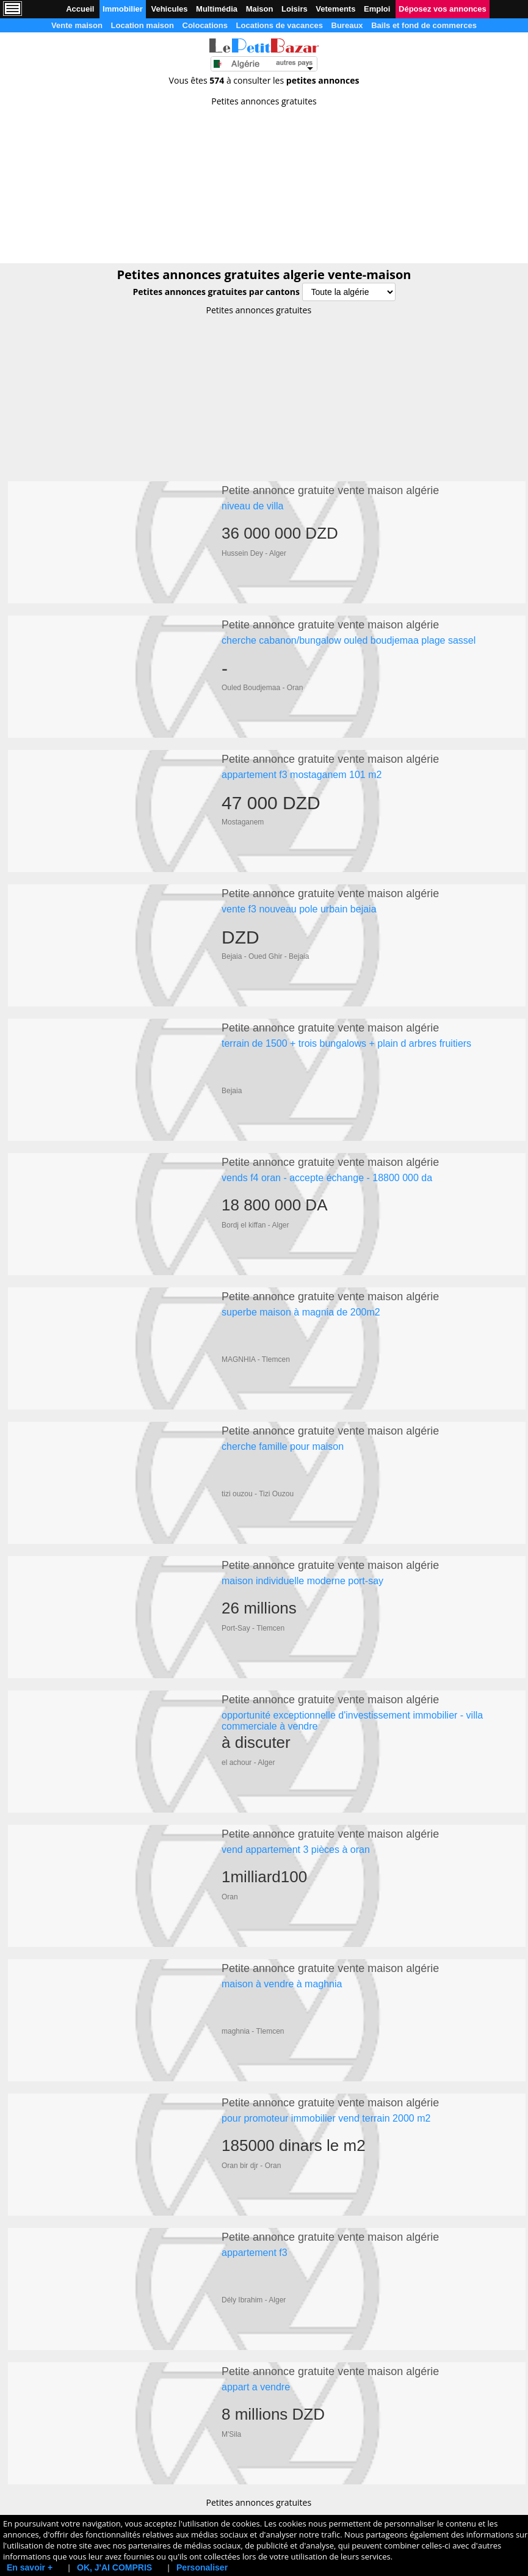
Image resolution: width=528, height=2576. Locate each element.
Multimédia (216, 8)
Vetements (335, 8)
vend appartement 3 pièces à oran (296, 1788)
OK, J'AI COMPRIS (114, 2567)
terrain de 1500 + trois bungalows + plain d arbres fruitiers (346, 1019)
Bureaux (347, 25)
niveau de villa (252, 506)
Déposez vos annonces (442, 8)
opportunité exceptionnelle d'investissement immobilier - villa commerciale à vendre (352, 1665)
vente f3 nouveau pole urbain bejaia (299, 891)
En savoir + (29, 2567)
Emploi (377, 8)
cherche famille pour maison (283, 1404)
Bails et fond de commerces (424, 25)
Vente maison (77, 25)
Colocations (205, 25)
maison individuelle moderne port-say (302, 1532)
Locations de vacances (279, 25)
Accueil (80, 8)
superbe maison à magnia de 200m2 (301, 1275)
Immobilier (123, 8)
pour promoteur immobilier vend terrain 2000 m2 (326, 2045)
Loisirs (294, 8)
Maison (259, 8)
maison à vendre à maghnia (282, 1917)
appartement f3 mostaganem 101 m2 (302, 762)
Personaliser (202, 2567)
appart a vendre (256, 2301)
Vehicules (169, 8)
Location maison (142, 25)
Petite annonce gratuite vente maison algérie (330, 490)
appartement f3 (255, 2173)
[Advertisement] (264, 180)
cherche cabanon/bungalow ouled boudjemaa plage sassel (349, 634)
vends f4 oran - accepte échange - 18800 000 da (327, 1147)
